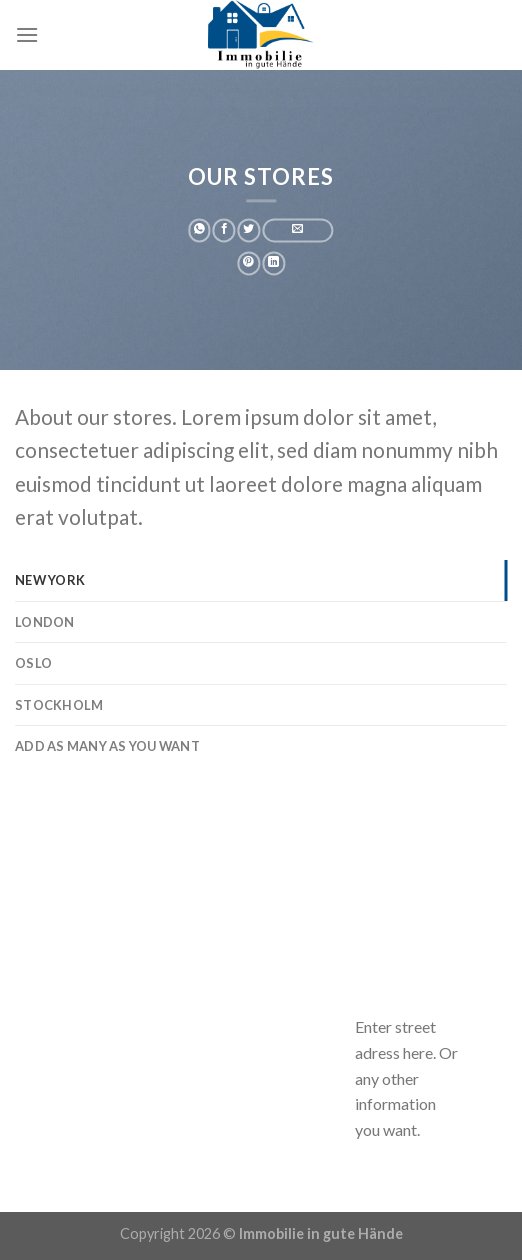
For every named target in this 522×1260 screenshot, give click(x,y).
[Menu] (27, 34)
